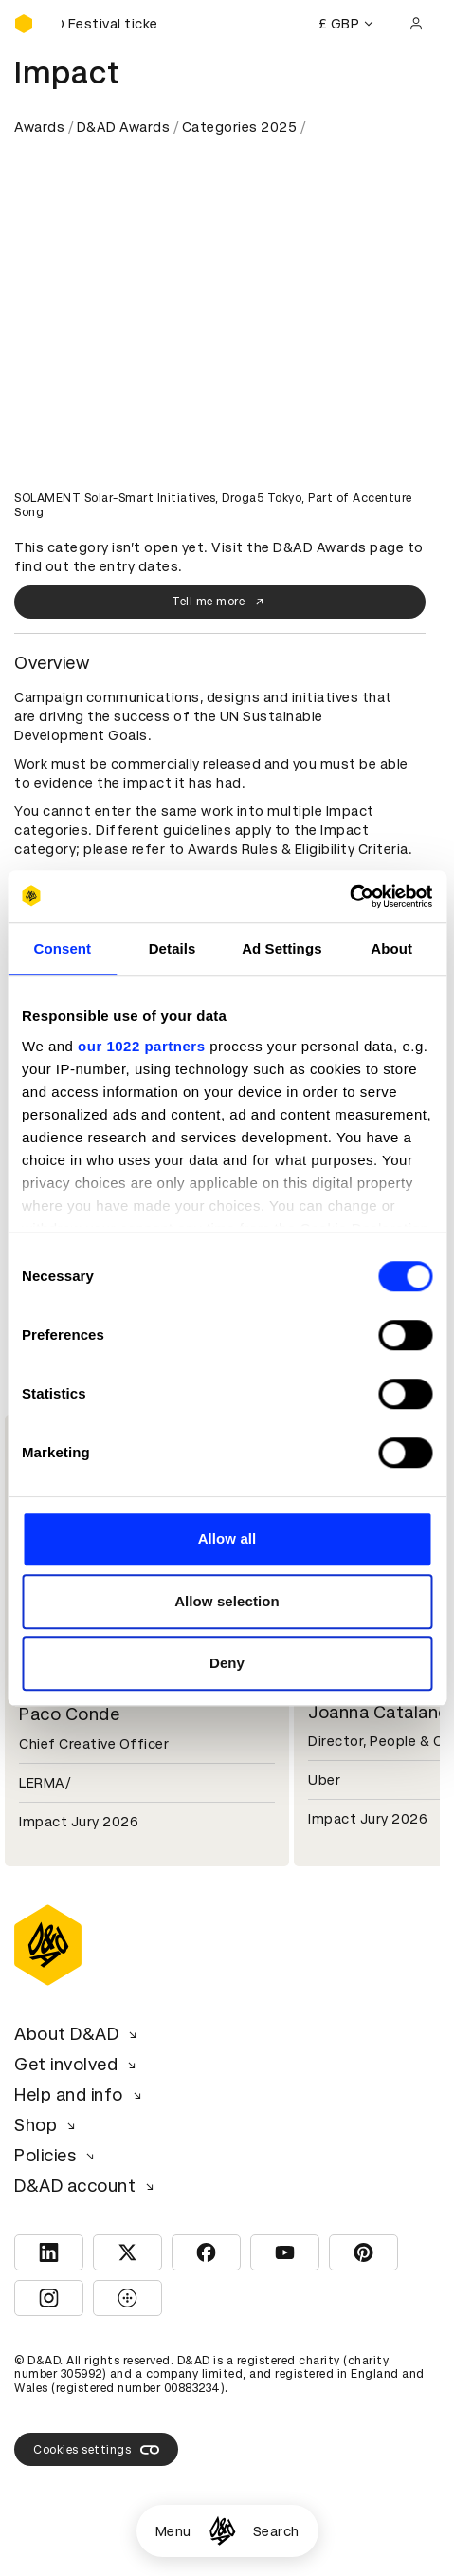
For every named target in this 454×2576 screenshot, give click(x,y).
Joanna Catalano (378, 1712)
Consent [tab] (63, 948)
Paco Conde (69, 1714)
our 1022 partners (141, 1046)
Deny (227, 1663)
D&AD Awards (124, 127)
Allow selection (227, 1601)
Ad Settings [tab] (281, 948)
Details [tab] (172, 948)
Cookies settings (96, 2449)
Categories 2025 (240, 127)
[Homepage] (222, 2531)
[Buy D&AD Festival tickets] (109, 23)
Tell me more (220, 601)
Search (276, 2531)
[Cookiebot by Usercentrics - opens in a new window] (349, 896)
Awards (39, 127)
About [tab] (391, 948)
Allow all (227, 1538)
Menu (173, 2531)
